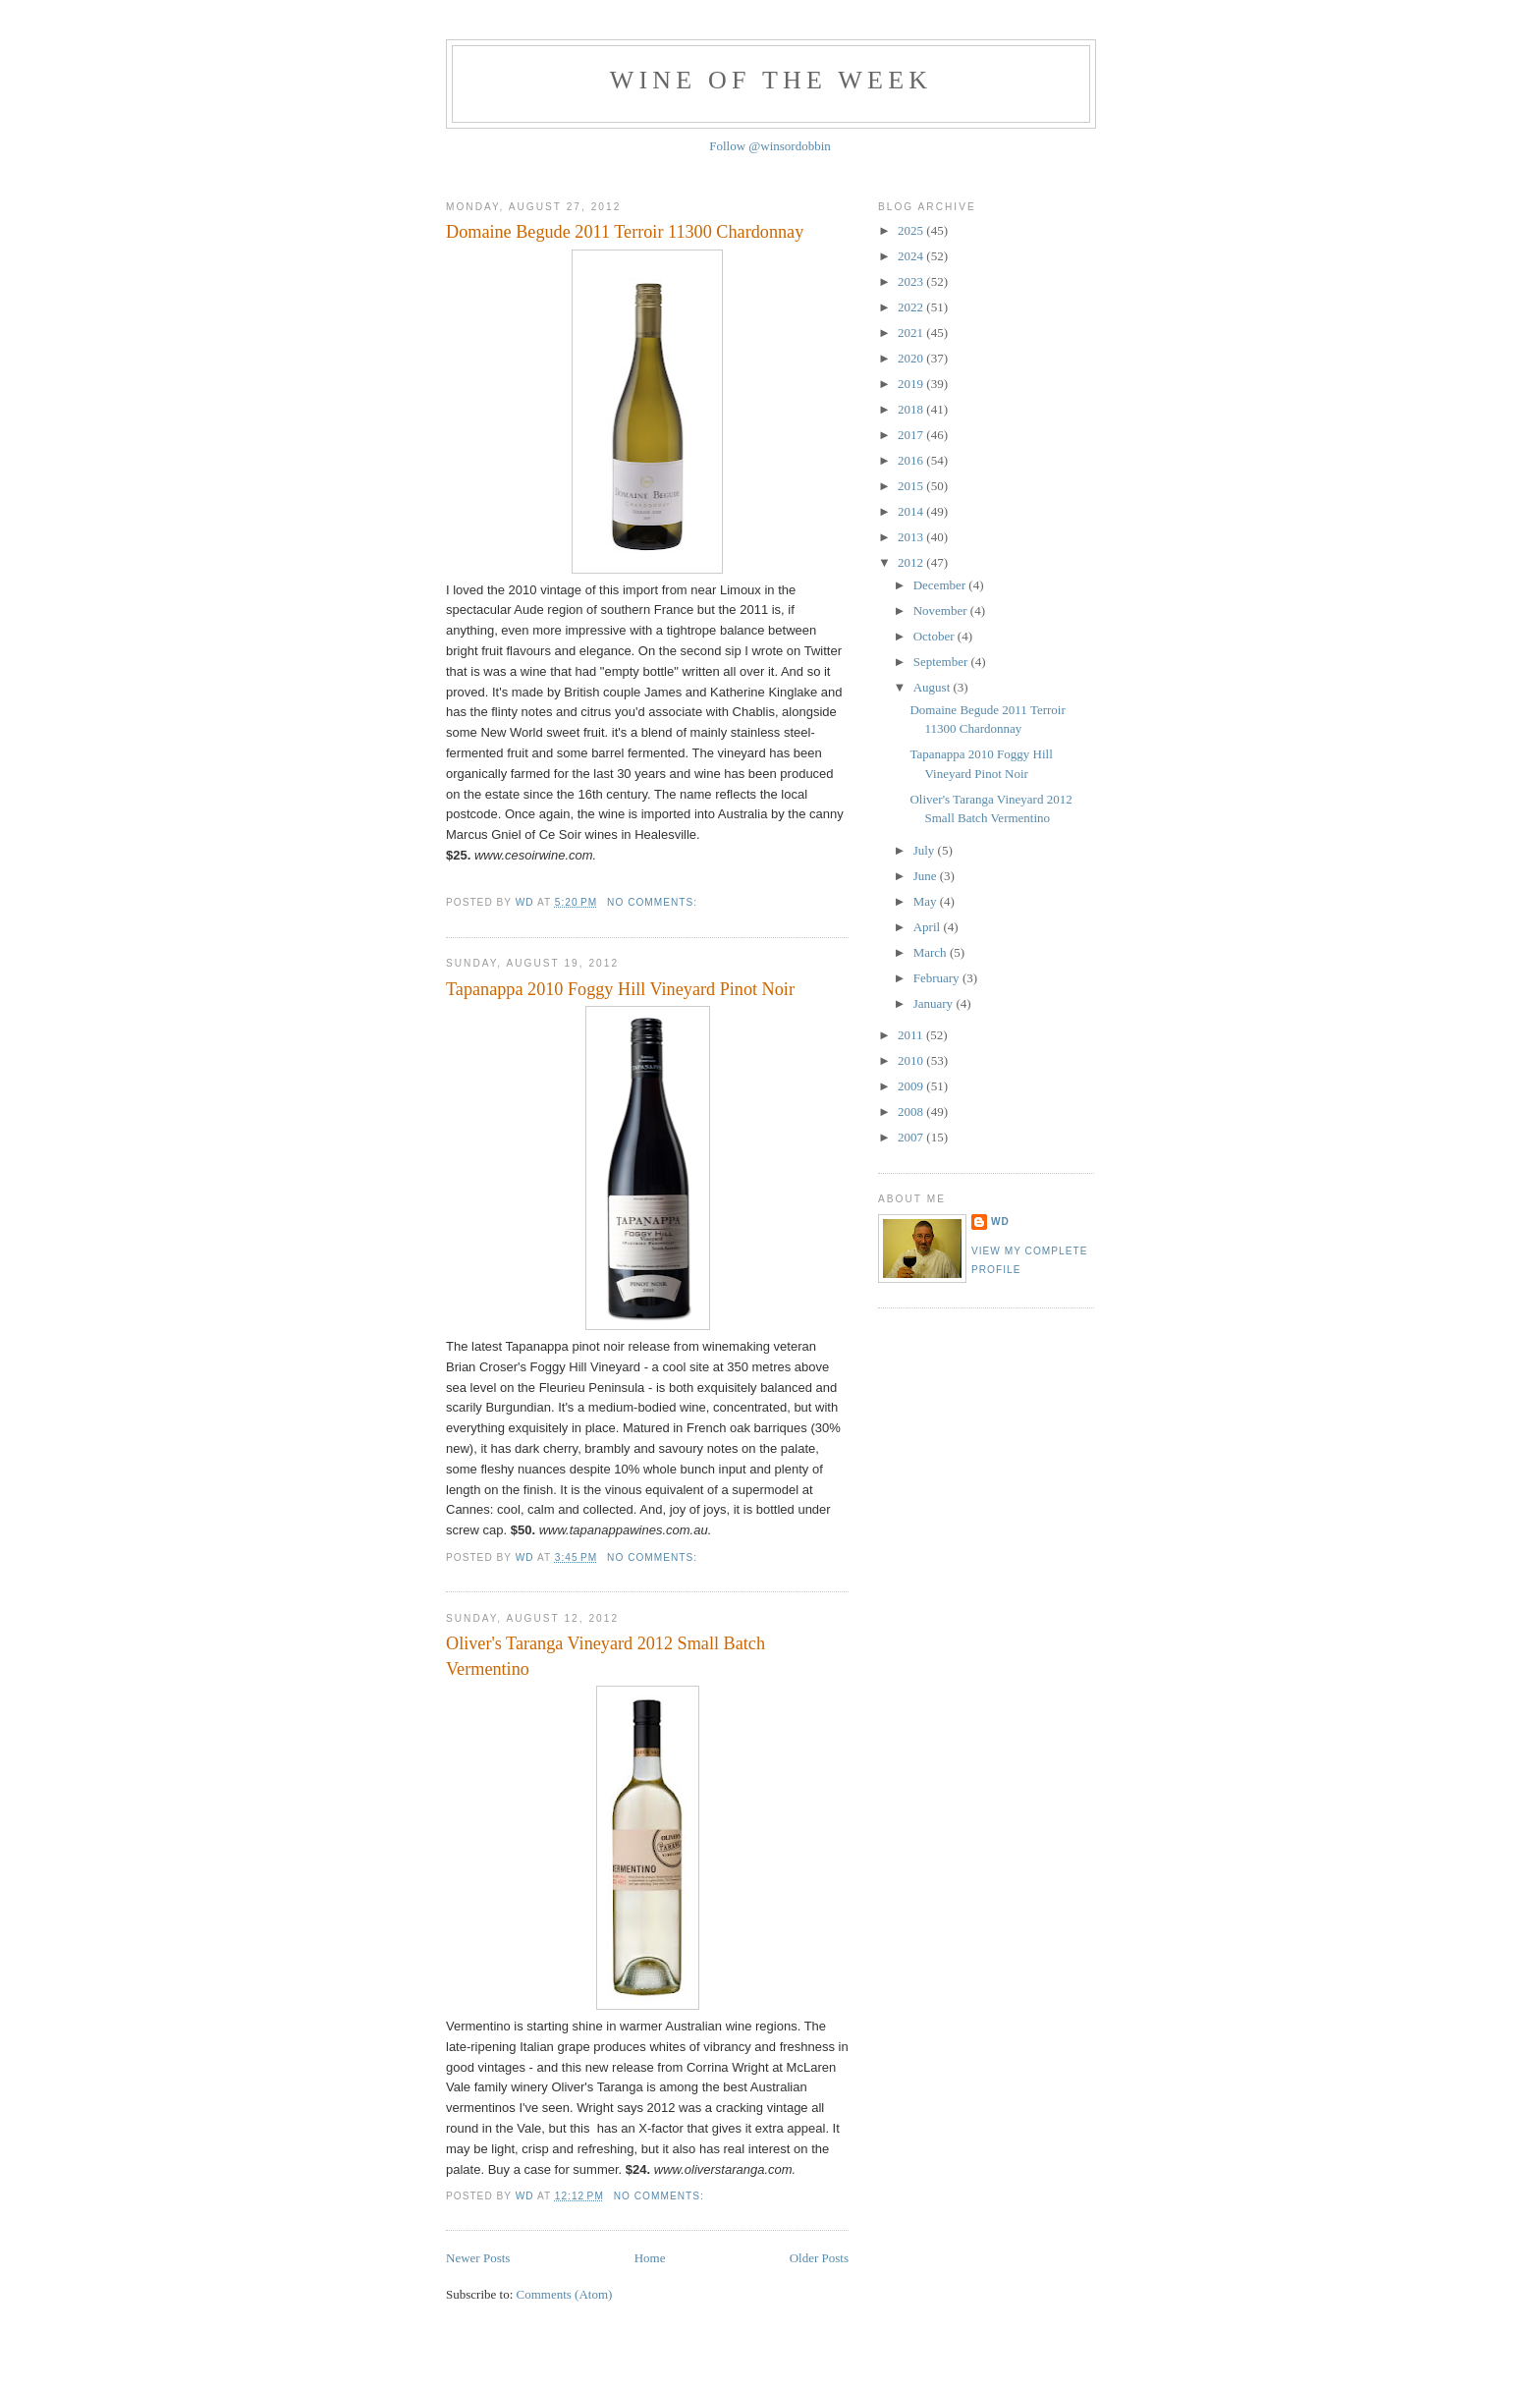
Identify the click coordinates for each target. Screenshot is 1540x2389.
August (933, 687)
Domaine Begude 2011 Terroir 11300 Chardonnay (624, 232)
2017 (912, 434)
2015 (912, 485)
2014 (912, 511)
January (935, 1003)
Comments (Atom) (565, 2294)
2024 (912, 256)
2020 (912, 358)
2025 (912, 230)
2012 (912, 562)
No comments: (654, 902)
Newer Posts (478, 2257)
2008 (912, 1111)
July (925, 850)
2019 (912, 383)
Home (650, 2257)
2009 (912, 1086)
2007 (912, 1137)
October (935, 636)
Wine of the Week (771, 80)
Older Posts (819, 2257)
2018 (912, 409)
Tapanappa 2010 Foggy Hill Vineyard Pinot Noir (620, 989)
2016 (912, 460)
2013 (912, 536)
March (931, 952)
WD (1000, 1221)
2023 (912, 281)
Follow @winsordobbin (770, 146)
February (937, 978)
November (941, 610)
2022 (912, 307)
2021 (912, 332)
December (941, 585)
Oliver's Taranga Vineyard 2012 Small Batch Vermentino (605, 1656)
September (942, 661)
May (926, 901)
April (928, 926)
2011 (912, 1035)
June (926, 875)
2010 (912, 1060)
